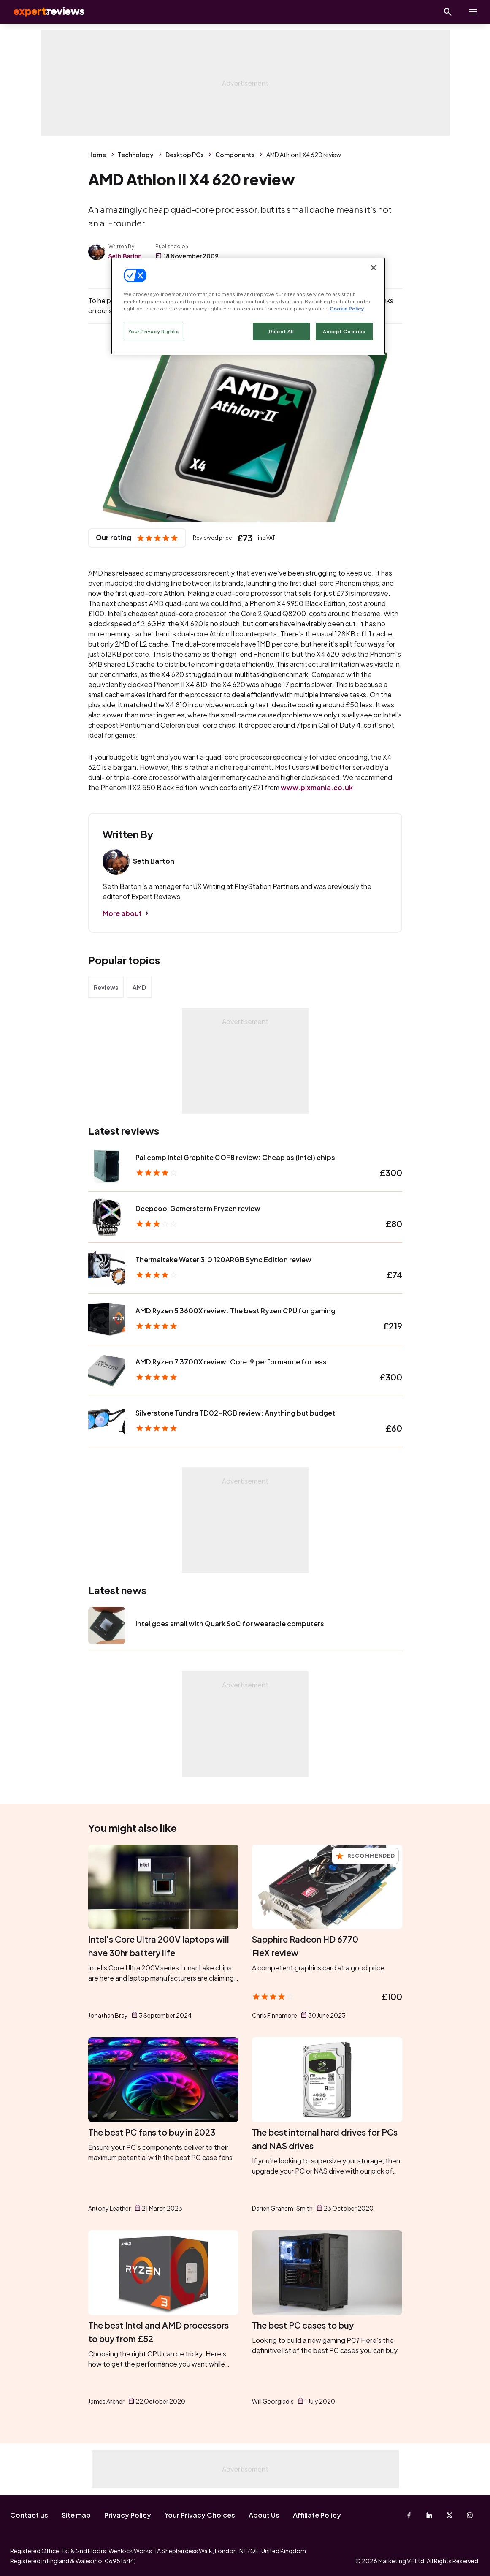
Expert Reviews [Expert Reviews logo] (42, 12)
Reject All (281, 331)
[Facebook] (409, 2515)
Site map (76, 2515)
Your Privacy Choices (200, 2515)
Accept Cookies (344, 331)
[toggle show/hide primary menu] (473, 12)
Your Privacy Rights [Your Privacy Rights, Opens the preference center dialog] (153, 331)
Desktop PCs (184, 154)
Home (97, 154)
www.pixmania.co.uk (317, 787)
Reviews (106, 987)
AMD (139, 987)
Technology (136, 154)
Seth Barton (125, 256)
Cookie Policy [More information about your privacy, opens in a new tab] (347, 308)
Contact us (29, 2515)
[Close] (373, 267)
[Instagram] (470, 2515)
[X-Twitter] (449, 2515)
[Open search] (448, 12)
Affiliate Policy (317, 2515)
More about (122, 913)
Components (234, 154)
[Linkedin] (429, 2515)
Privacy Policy (127, 2515)
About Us (264, 2515)
